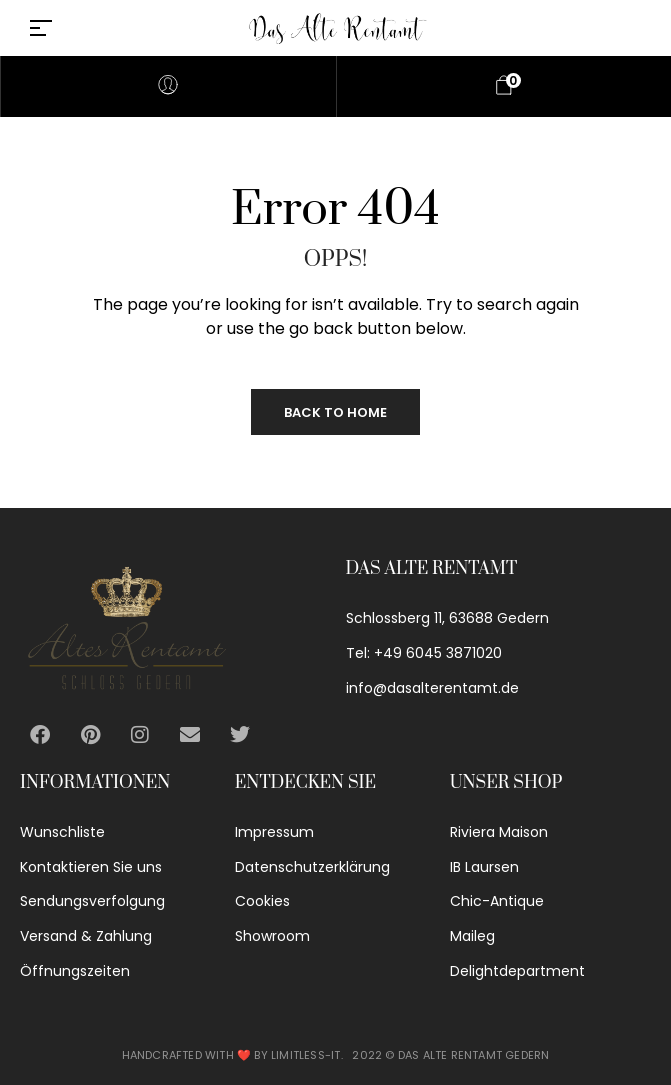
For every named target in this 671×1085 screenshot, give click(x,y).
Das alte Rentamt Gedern (474, 1055)
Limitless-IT (305, 1055)
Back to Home (335, 412)
